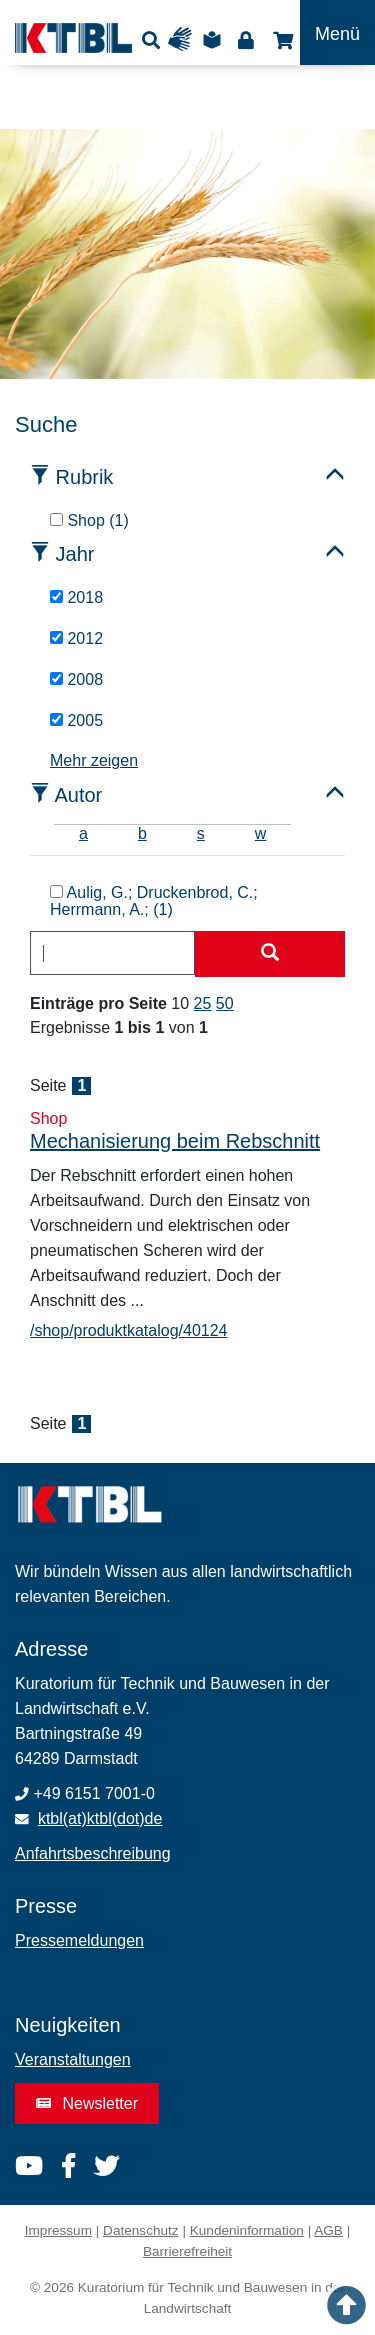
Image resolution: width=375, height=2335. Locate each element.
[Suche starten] (270, 954)
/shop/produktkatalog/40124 (128, 1330)
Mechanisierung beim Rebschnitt (175, 1141)
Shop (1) (89, 520)
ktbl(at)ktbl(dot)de (100, 1818)
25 (203, 1003)
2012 (76, 638)
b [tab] (142, 833)
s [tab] (201, 833)
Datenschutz (141, 2230)
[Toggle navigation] (337, 32)
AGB (328, 2230)
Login (245, 39)
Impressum (58, 2230)
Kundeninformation (247, 2230)
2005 (76, 720)
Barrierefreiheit (187, 2251)
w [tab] (261, 833)
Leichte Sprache (215, 39)
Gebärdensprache (184, 39)
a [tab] (83, 833)
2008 (76, 679)
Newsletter (87, 2103)
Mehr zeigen (94, 760)
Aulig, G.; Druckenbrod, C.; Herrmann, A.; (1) (154, 901)
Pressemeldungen (79, 1940)
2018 (76, 597)
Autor (78, 795)
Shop (280, 39)
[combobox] (112, 953)
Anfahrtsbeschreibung (93, 1853)
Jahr (75, 554)
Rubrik (85, 477)
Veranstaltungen (73, 2059)
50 (225, 1003)
